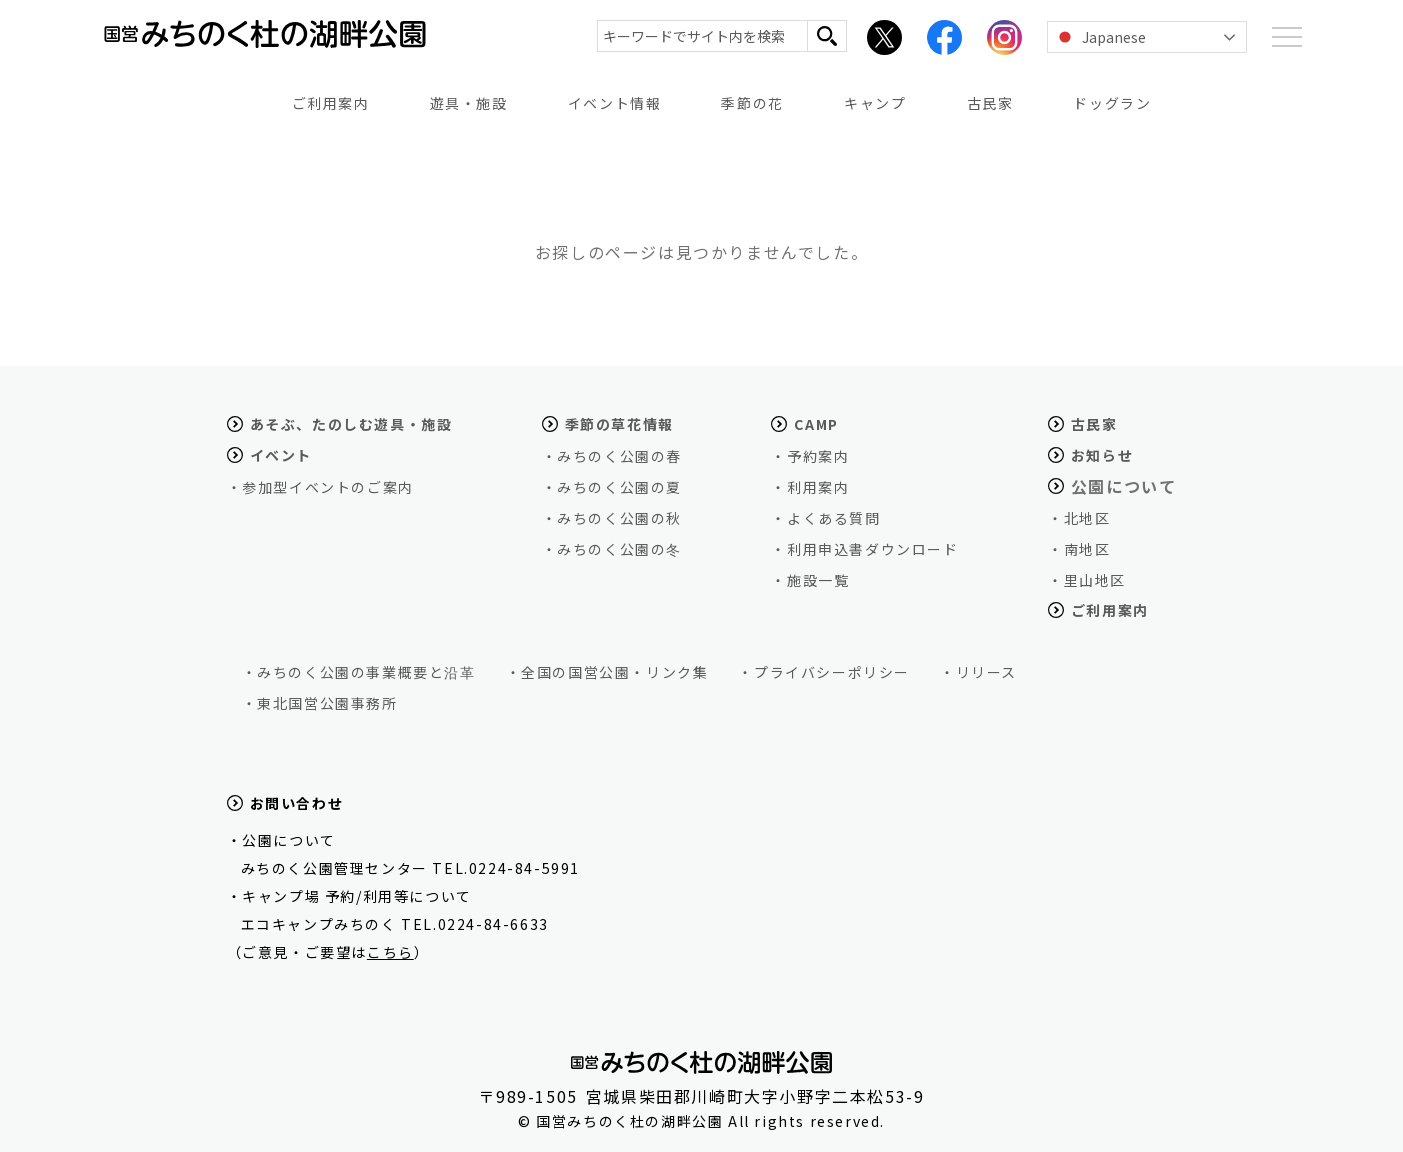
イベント (281, 455)
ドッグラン (1112, 103)
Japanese (1099, 37)
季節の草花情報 (619, 424)
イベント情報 (615, 103)
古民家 (990, 103)
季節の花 (752, 103)
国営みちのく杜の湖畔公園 (253, 45)
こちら (390, 952)
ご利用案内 (331, 103)
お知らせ (1102, 455)
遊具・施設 (469, 103)
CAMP (816, 424)
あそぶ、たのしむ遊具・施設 (351, 424)
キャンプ (875, 103)
